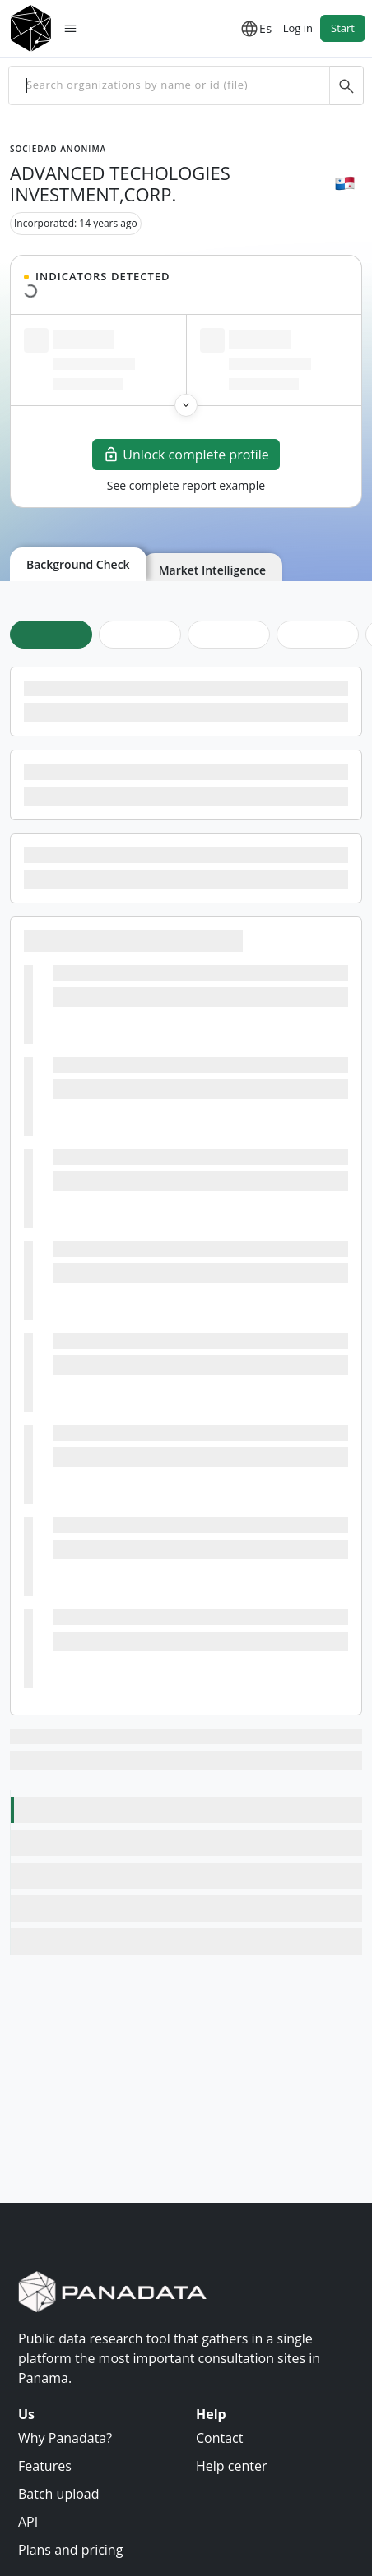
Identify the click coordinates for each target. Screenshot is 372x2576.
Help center (231, 2466)
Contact (219, 2438)
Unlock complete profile (186, 454)
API (28, 2522)
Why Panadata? (65, 2438)
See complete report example (186, 485)
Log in (298, 28)
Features (45, 2466)
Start (343, 28)
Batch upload (59, 2494)
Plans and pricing (70, 2550)
